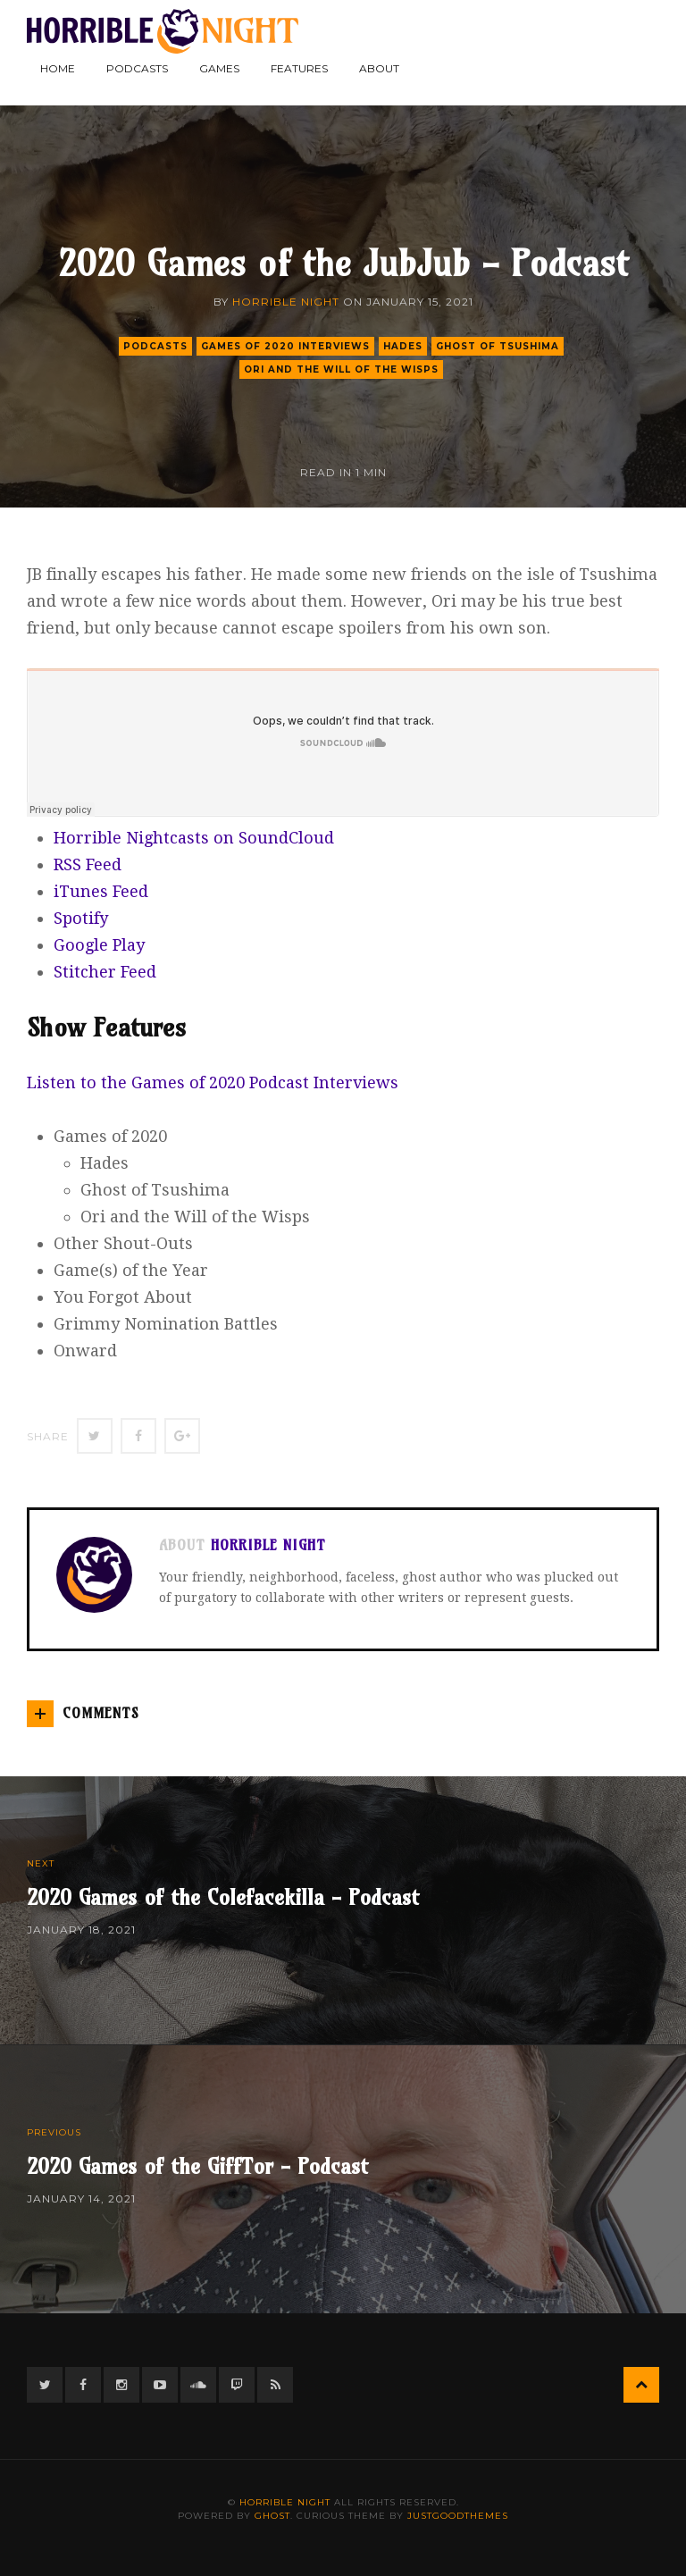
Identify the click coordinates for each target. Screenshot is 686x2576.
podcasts (155, 346)
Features (299, 68)
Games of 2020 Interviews (285, 346)
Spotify (81, 918)
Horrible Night (285, 301)
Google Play (99, 945)
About (379, 68)
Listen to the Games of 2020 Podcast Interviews (212, 1082)
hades (402, 346)
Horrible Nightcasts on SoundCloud (194, 837)
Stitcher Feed (105, 971)
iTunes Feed (101, 891)
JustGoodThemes (457, 2515)
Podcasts (137, 68)
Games (219, 68)
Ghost (272, 2515)
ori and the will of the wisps (341, 369)
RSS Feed (87, 864)
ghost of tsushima (497, 346)
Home (57, 68)
